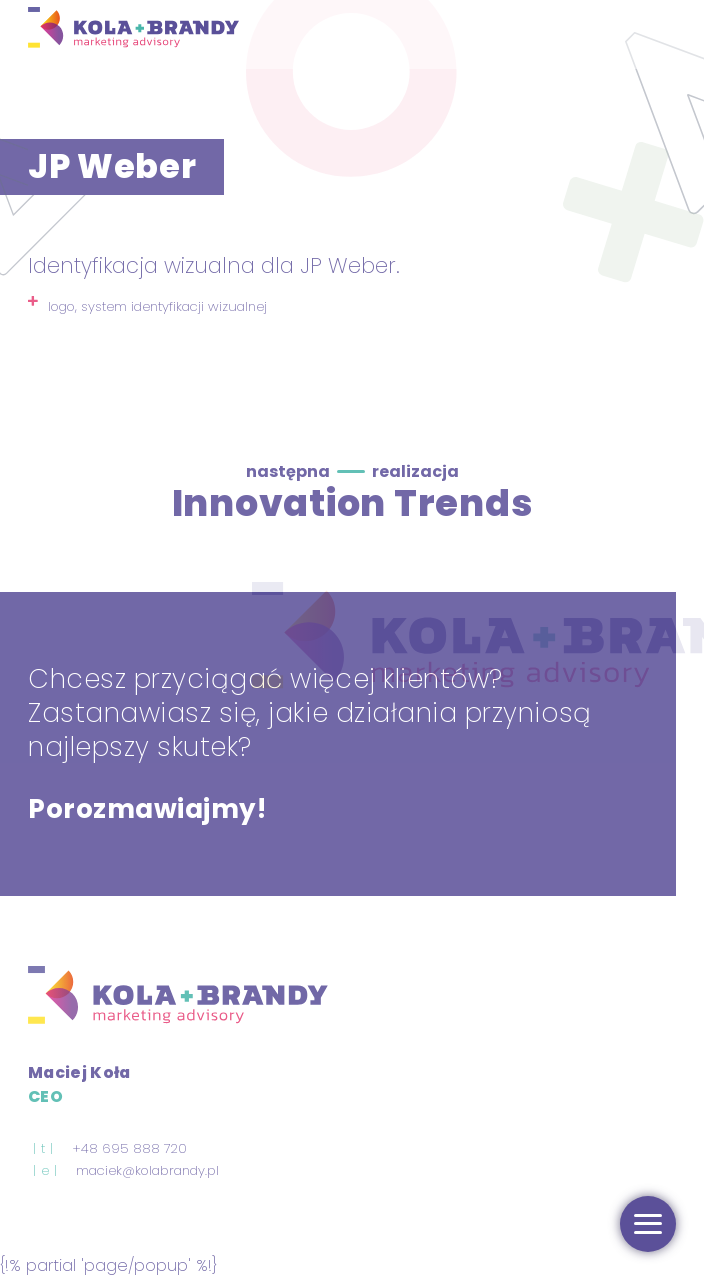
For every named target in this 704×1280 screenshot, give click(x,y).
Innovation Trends (352, 503)
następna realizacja (352, 471)
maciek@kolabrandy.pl (147, 1170)
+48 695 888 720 (129, 1148)
